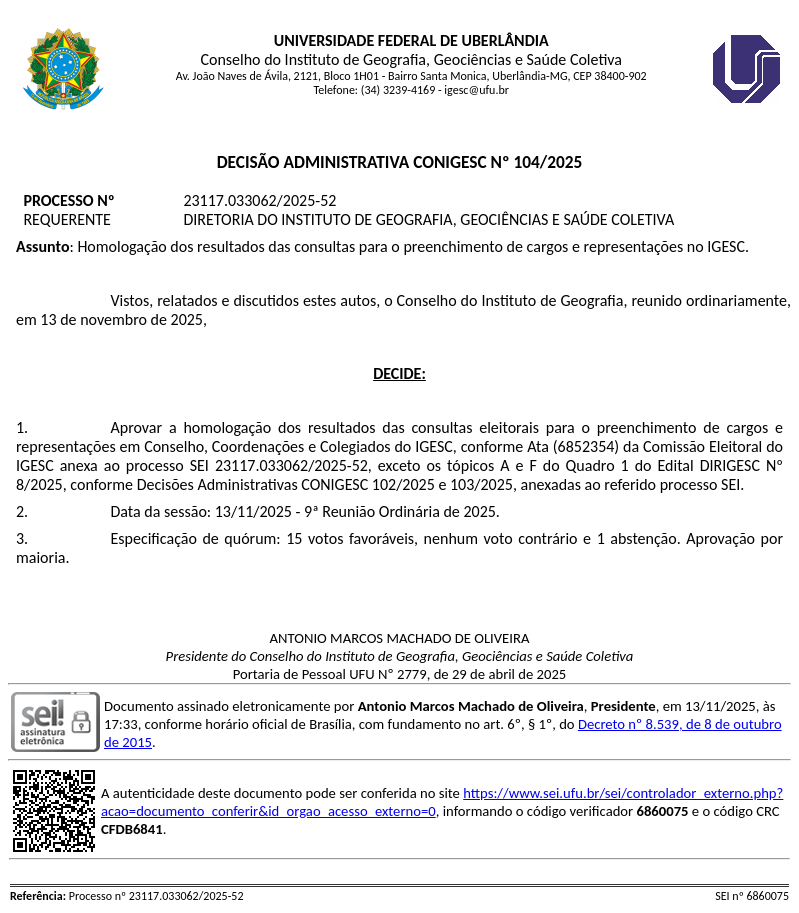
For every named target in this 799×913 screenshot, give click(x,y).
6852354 (586, 446)
